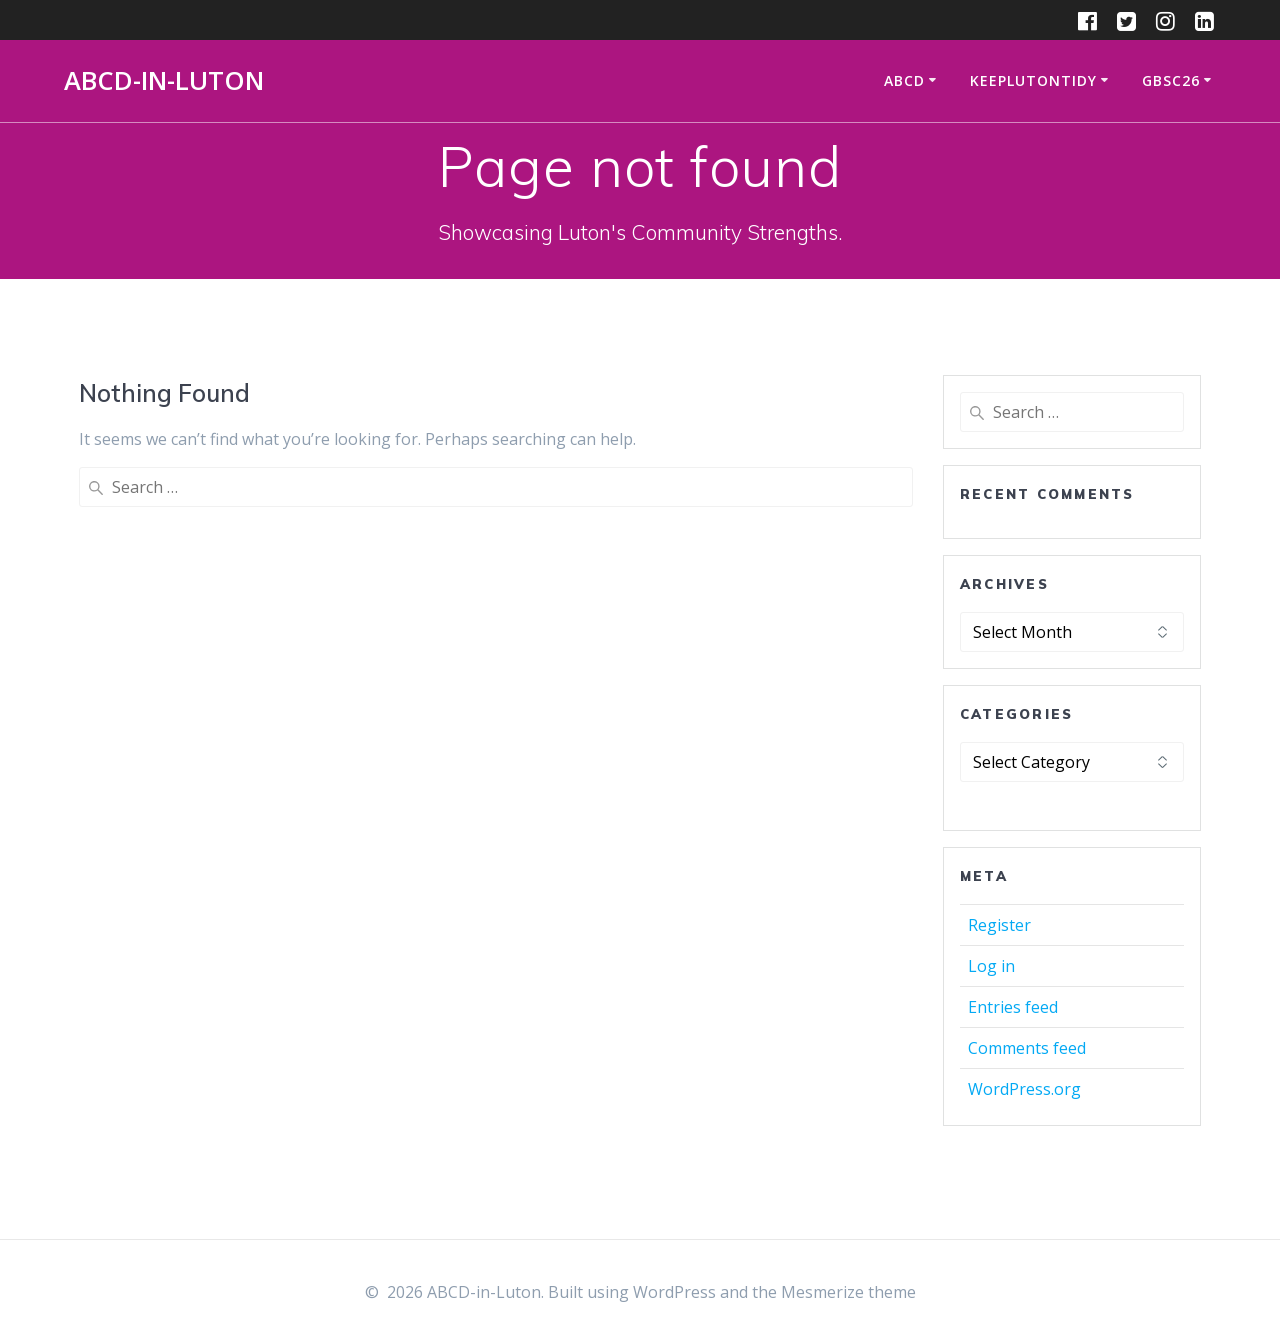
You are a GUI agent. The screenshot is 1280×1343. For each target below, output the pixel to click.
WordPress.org (1024, 1089)
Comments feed (1027, 1048)
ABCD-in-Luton (164, 81)
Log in (991, 966)
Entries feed (1013, 1007)
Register (999, 925)
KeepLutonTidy (1033, 80)
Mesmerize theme (848, 1292)
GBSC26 (1171, 80)
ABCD (904, 80)
